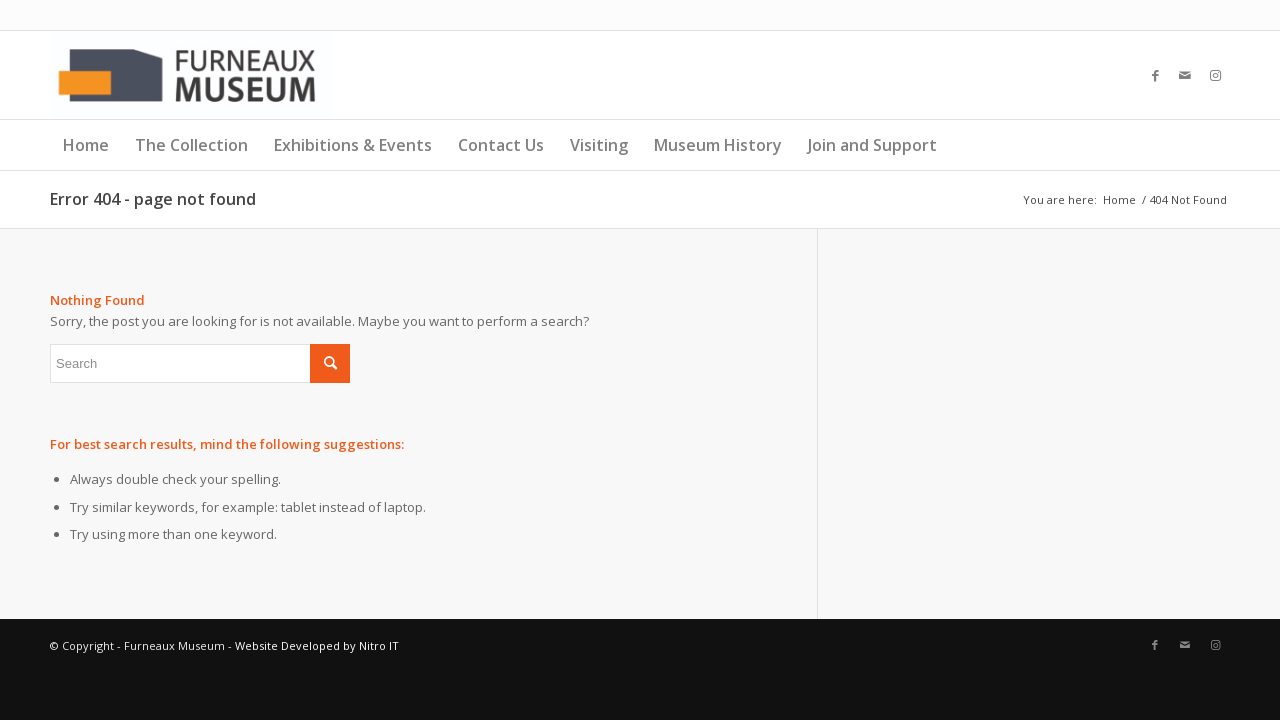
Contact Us (501, 145)
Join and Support (872, 145)
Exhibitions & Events (353, 145)
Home (86, 145)
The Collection (191, 145)
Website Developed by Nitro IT (317, 645)
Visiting (599, 145)
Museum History (718, 145)
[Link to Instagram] (1215, 75)
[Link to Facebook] (1155, 75)
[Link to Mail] (1185, 75)
